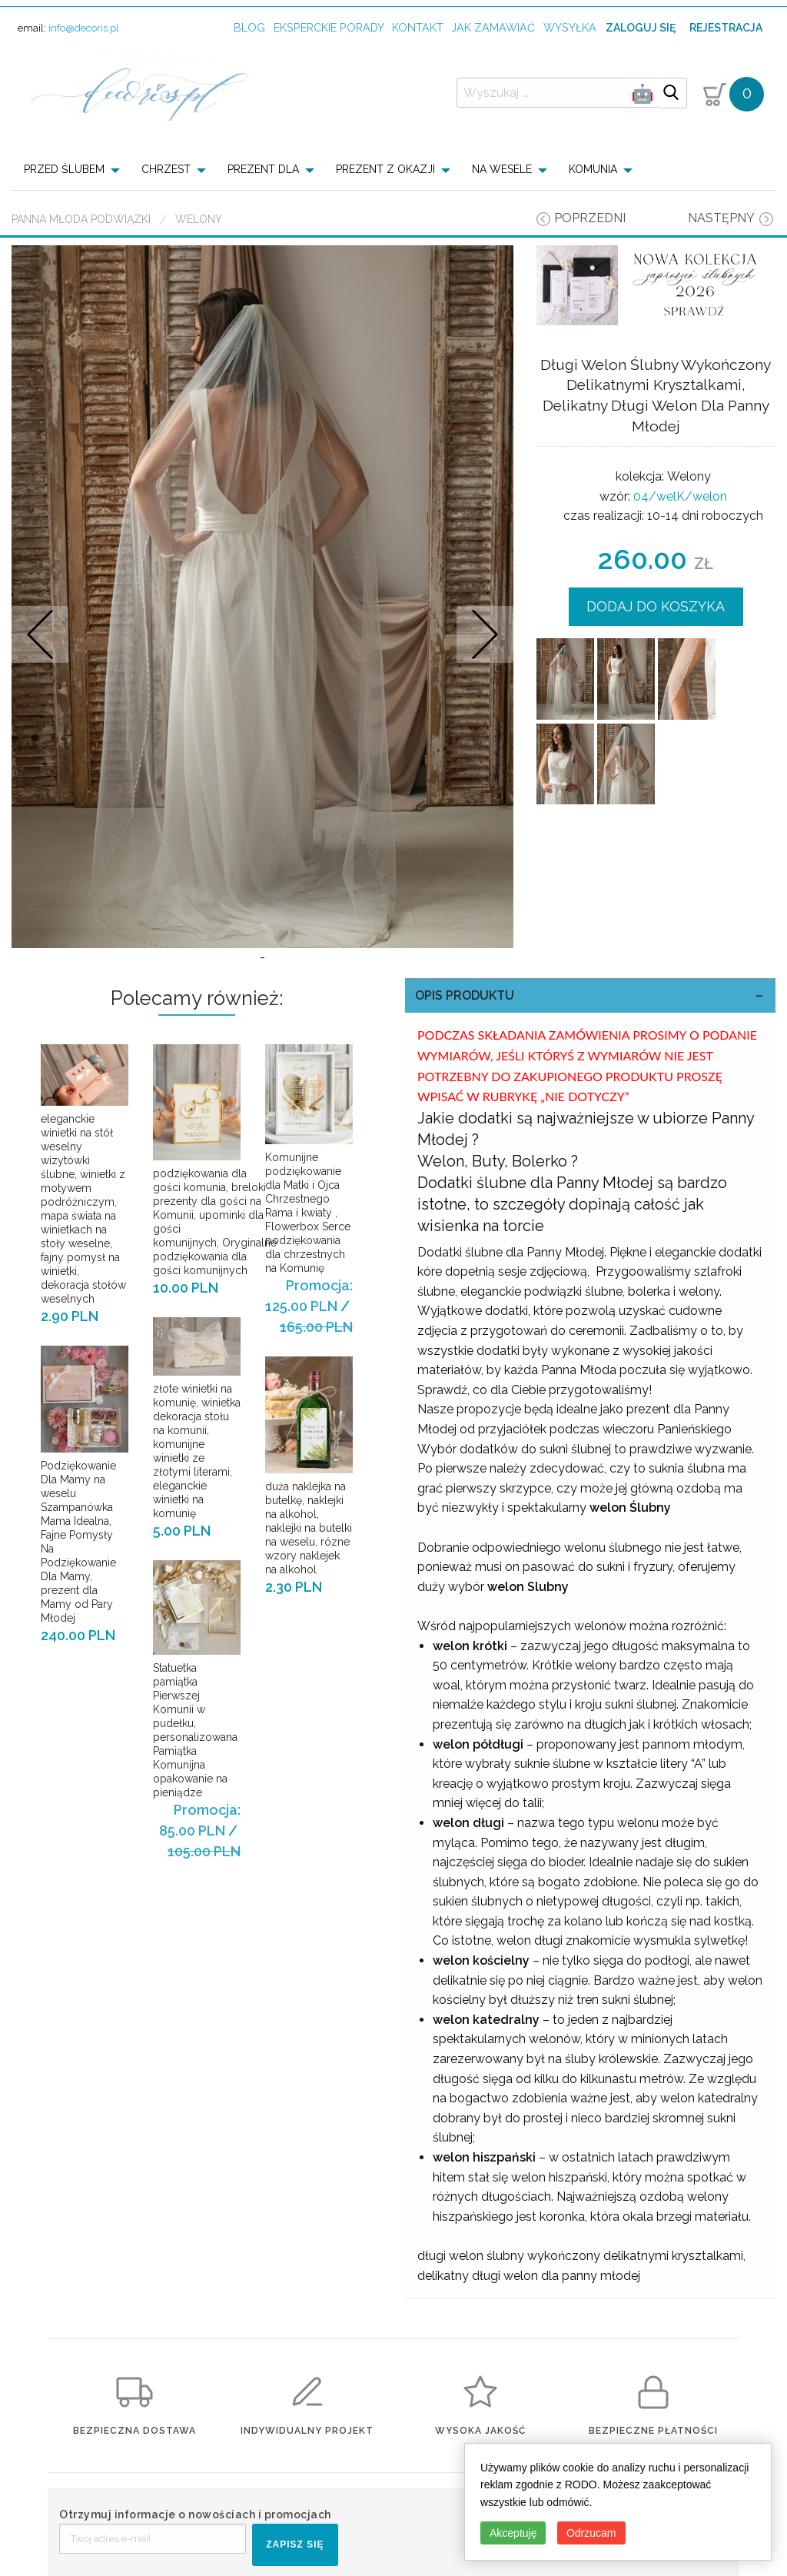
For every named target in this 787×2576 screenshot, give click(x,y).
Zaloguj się (641, 28)
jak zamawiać (493, 27)
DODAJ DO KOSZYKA (655, 606)
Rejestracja (725, 28)
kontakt (417, 27)
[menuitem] (76, 169)
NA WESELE (502, 169)
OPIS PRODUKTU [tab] (464, 995)
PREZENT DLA (263, 169)
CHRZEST (166, 169)
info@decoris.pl (83, 28)
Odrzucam (591, 2533)
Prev (40, 634)
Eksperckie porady (329, 27)
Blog (249, 27)
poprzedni (590, 218)
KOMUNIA (593, 169)
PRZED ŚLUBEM (64, 169)
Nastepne (484, 634)
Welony (198, 219)
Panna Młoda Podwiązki (81, 219)
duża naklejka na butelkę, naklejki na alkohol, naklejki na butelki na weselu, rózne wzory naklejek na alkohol (308, 1528)
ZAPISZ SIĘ (295, 2544)
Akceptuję (513, 2533)
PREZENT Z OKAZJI (385, 169)
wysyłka (569, 27)
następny (721, 218)
